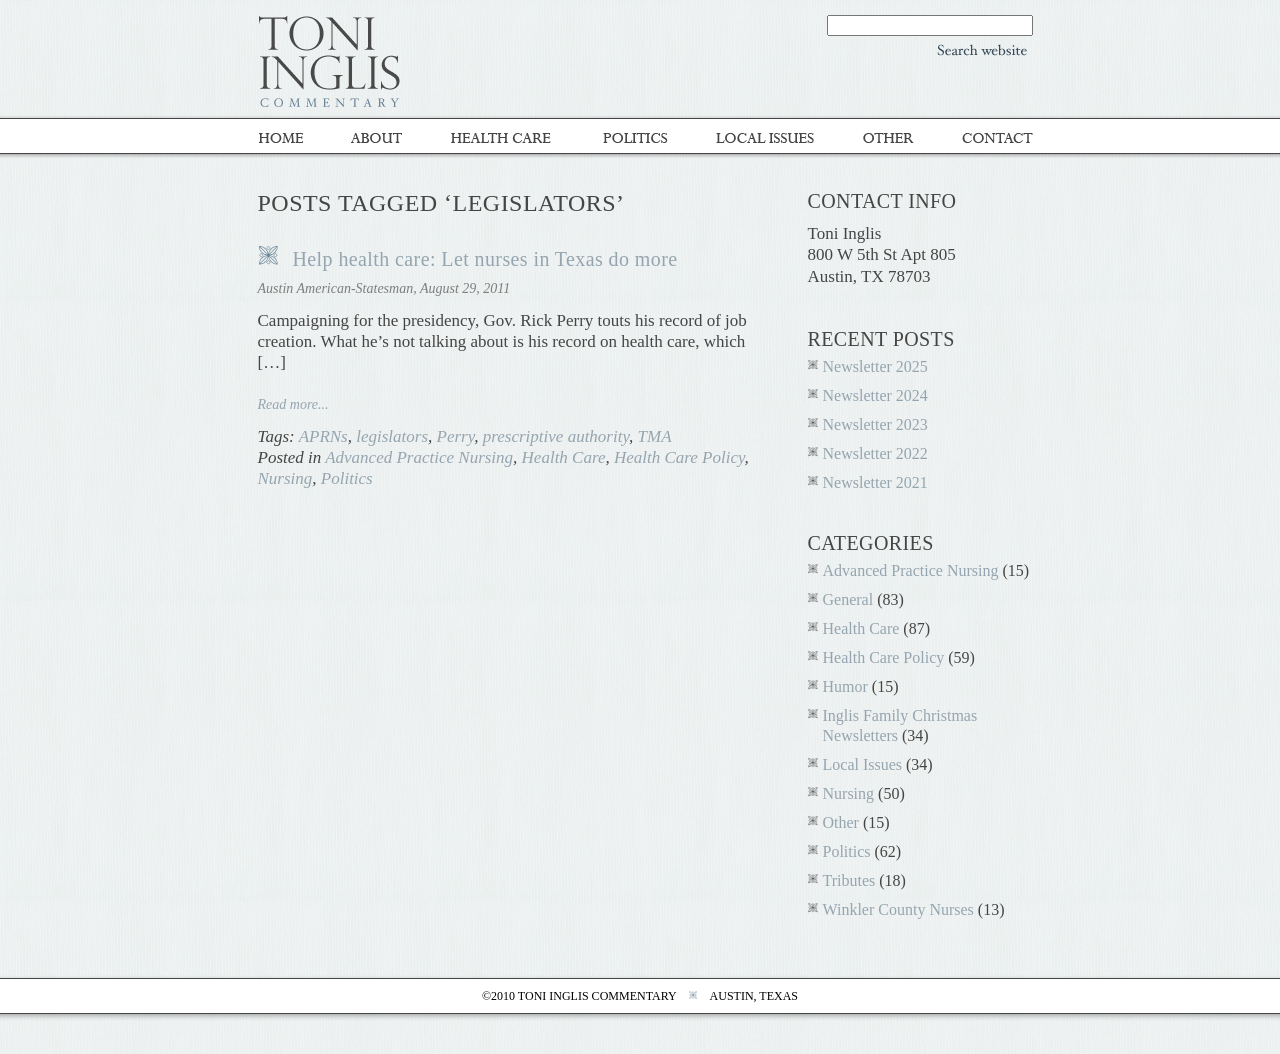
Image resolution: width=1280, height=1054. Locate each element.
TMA (655, 436)
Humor (845, 686)
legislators (392, 436)
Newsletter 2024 (875, 395)
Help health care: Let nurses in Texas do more (485, 259)
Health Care (564, 457)
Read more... (293, 404)
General (848, 599)
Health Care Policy (679, 457)
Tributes (849, 880)
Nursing (285, 478)
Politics (638, 137)
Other (890, 137)
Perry (456, 436)
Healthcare (506, 137)
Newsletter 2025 (875, 366)
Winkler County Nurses (898, 909)
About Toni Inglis (381, 137)
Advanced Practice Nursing (419, 457)
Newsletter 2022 (875, 453)
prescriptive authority (556, 436)
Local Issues (767, 137)
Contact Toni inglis (987, 137)
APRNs (323, 436)
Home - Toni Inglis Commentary (293, 137)
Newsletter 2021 (875, 482)
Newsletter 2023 (875, 424)
